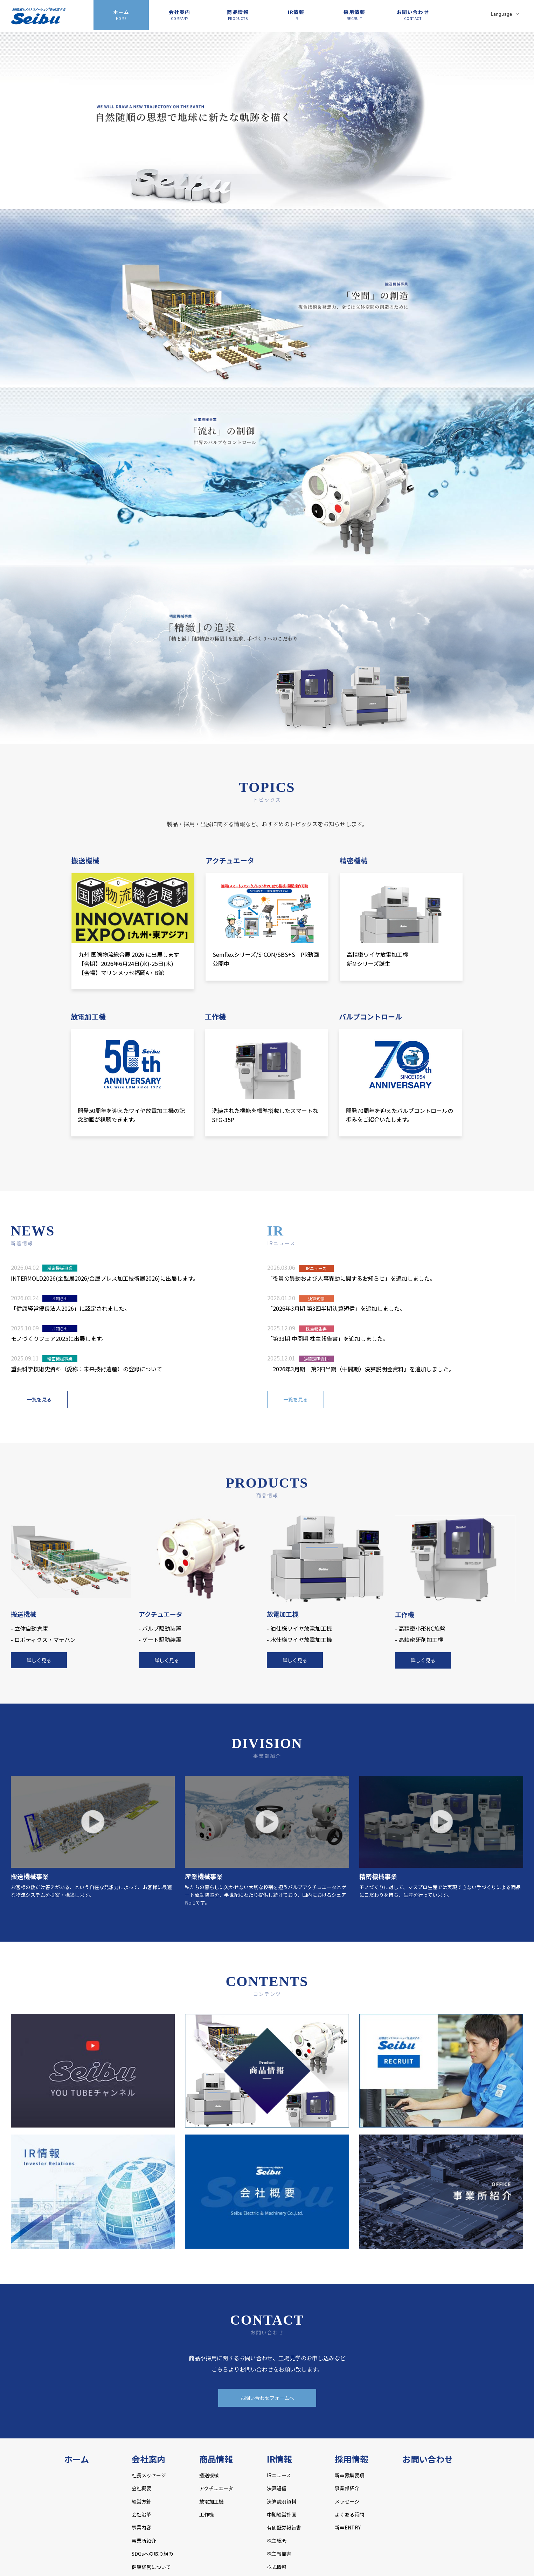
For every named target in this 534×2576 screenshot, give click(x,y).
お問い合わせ (413, 14)
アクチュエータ (216, 2488)
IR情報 (296, 14)
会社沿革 (141, 2514)
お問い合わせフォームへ (267, 2397)
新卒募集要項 (349, 2475)
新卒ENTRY (348, 2527)
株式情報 (276, 2566)
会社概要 (141, 2488)
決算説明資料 (281, 2501)
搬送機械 (209, 2475)
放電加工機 (211, 2501)
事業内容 (141, 2527)
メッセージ (347, 2501)
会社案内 (179, 14)
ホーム (121, 14)
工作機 (206, 2514)
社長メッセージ (149, 2475)
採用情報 (354, 14)
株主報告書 (279, 2553)
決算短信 (276, 2488)
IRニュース (279, 2475)
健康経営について (151, 2566)
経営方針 (141, 2501)
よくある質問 (349, 2514)
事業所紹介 (144, 2540)
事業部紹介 (347, 2488)
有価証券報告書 (284, 2527)
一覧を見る (39, 1399)
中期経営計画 (281, 2514)
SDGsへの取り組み (152, 2553)
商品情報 (238, 14)
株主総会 (276, 2540)
